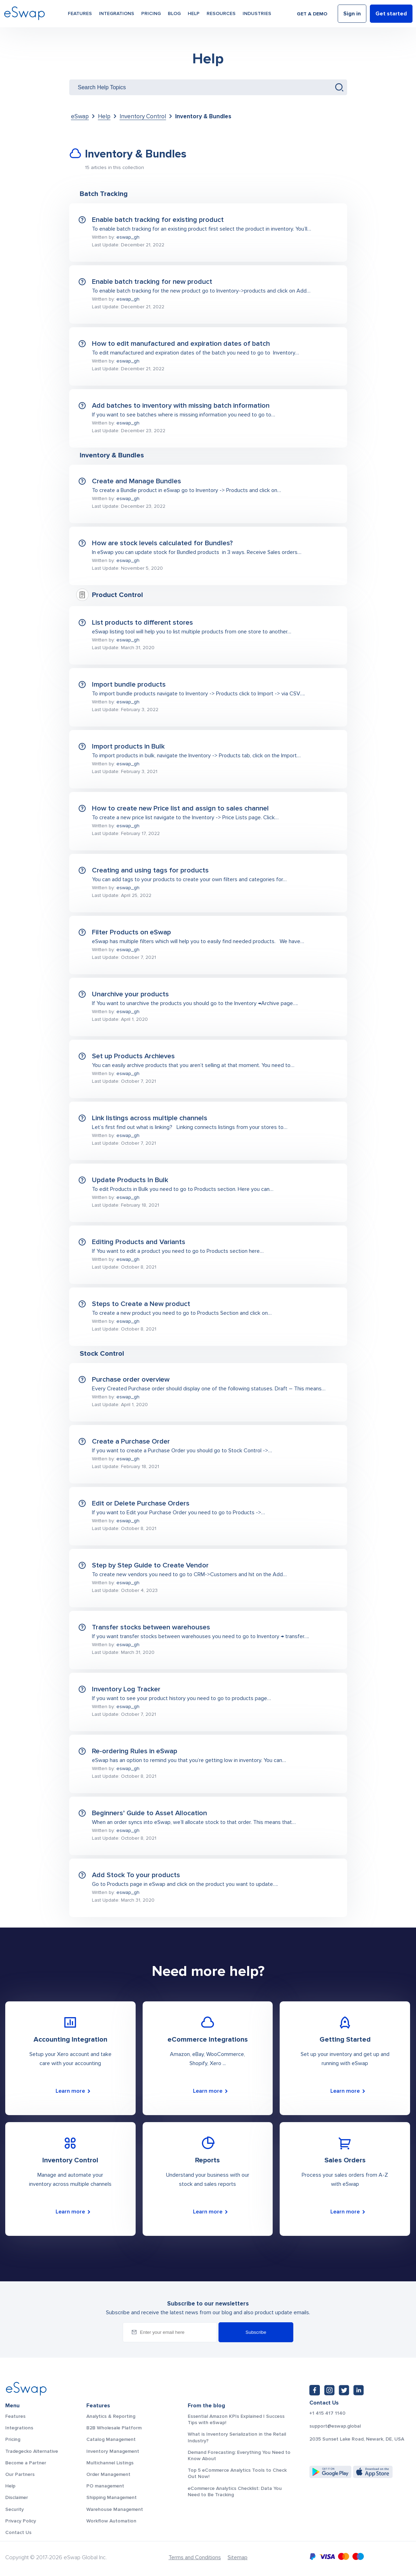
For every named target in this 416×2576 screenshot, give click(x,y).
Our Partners (20, 2474)
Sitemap (238, 2557)
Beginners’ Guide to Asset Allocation (149, 1813)
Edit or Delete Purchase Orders (140, 1503)
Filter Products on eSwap (131, 932)
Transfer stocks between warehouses (151, 1627)
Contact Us (18, 2532)
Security (14, 2509)
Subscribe (255, 2332)
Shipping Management (111, 2497)
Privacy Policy (20, 2521)
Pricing (151, 14)
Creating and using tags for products (150, 870)
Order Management (108, 2474)
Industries (257, 14)
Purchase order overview (131, 1379)
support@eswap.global (335, 2426)
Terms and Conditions (194, 2557)
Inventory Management (112, 2451)
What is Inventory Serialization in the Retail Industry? (237, 2437)
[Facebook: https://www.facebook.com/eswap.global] (314, 2390)
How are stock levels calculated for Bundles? (162, 543)
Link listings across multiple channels (149, 1118)
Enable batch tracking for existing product (158, 220)
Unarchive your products (130, 994)
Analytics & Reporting (110, 2416)
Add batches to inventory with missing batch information (181, 405)
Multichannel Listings (110, 2463)
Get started (391, 15)
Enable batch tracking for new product (152, 282)
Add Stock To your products (136, 1875)
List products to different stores (142, 622)
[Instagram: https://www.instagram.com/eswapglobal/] (329, 2390)
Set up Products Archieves (133, 1056)
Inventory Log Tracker (126, 1689)
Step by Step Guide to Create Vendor (150, 1565)
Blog (174, 14)
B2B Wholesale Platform (114, 2428)
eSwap (80, 116)
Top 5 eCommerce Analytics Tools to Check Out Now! (237, 2473)
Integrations (116, 14)
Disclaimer (16, 2497)
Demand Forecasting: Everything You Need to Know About (239, 2455)
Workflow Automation (111, 2521)
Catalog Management (111, 2439)
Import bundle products (129, 684)
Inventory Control (143, 116)
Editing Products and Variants (138, 1242)
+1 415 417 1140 (327, 2413)
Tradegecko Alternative (31, 2451)
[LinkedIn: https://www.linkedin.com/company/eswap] (358, 2390)
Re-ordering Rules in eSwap (134, 1751)
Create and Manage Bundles (136, 481)
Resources (221, 14)
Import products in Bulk (128, 746)
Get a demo (312, 15)
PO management (105, 2486)
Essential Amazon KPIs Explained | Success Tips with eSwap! (236, 2419)
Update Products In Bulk (130, 1180)
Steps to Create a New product (141, 1304)
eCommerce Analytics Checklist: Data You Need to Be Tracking (235, 2491)
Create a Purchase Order (131, 1441)
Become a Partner (25, 2463)
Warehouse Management (114, 2509)
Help (194, 14)
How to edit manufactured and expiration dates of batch (181, 343)
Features (80, 14)
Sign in (352, 15)
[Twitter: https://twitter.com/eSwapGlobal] (344, 2390)
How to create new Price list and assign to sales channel (180, 808)
